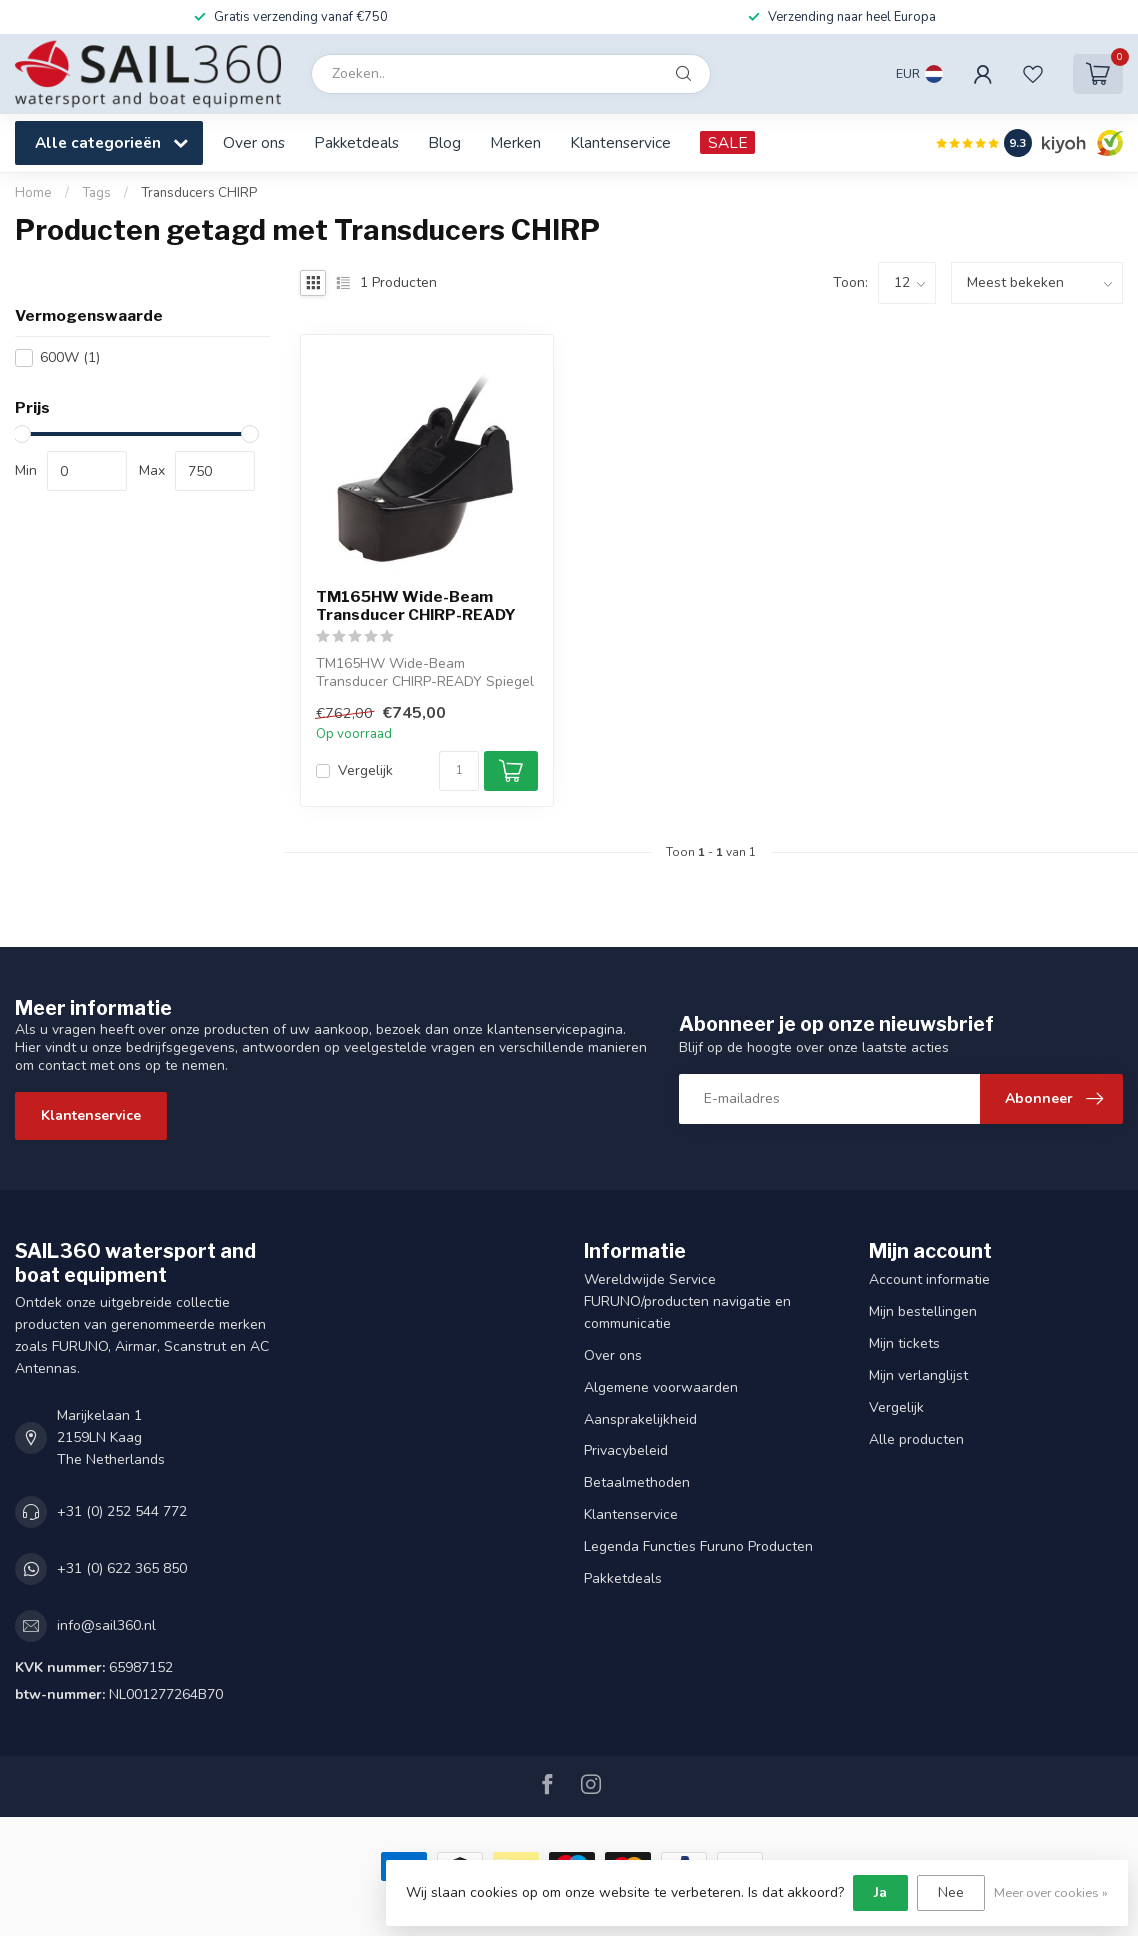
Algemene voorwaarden (661, 1387)
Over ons (254, 142)
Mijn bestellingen (923, 1311)
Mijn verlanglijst (918, 1375)
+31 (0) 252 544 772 (122, 1511)
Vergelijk (365, 770)
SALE (727, 142)
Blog (444, 142)
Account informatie (929, 1279)
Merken (515, 142)
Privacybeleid (626, 1450)
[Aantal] (459, 771)
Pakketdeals (356, 142)
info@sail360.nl (106, 1625)
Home (33, 193)
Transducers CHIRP (199, 193)
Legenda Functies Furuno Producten (698, 1546)
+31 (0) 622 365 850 (122, 1568)
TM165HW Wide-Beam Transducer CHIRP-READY (416, 606)
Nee (951, 1892)
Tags (96, 193)
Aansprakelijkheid (640, 1419)
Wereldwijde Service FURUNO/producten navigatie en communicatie (687, 1301)
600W (70, 357)
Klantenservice (620, 142)
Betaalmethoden (637, 1482)
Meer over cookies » (1051, 1892)
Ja (880, 1892)
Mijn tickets (904, 1343)
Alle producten (916, 1439)
